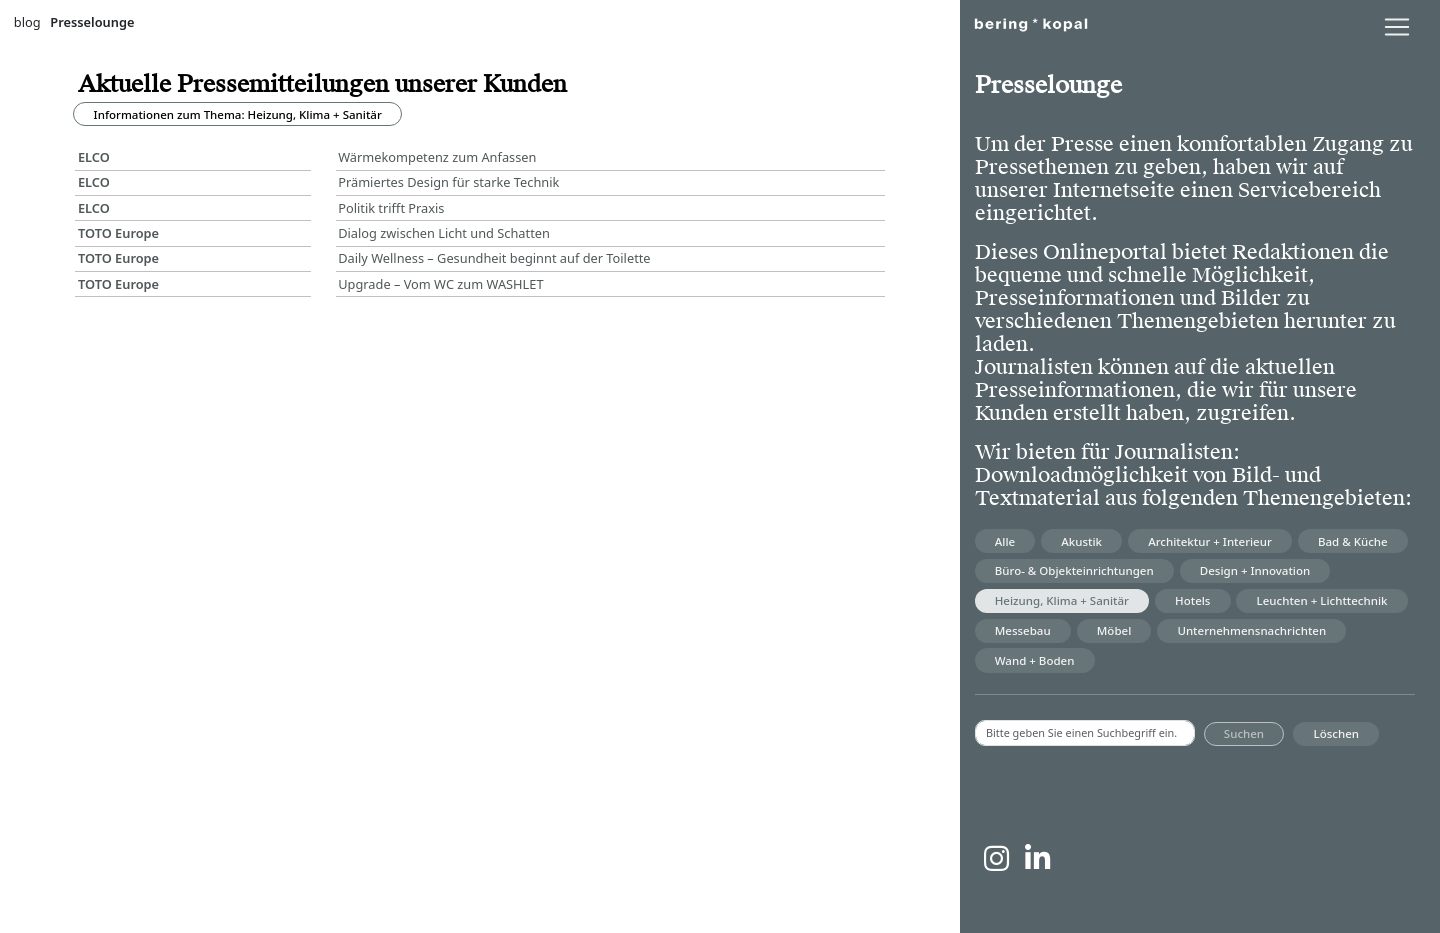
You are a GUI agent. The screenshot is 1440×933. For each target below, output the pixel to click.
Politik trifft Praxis (391, 208)
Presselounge (92, 22)
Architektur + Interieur (1210, 541)
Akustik (1081, 541)
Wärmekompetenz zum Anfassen (440, 157)
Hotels (1192, 600)
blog (27, 22)
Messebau (1023, 630)
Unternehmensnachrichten (1251, 630)
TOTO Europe (118, 233)
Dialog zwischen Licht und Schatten (444, 233)
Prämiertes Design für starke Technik (448, 182)
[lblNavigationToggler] (1397, 27)
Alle (1005, 541)
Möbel (1114, 630)
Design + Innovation (1255, 570)
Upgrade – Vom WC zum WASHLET (440, 284)
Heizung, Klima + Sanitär (1062, 600)
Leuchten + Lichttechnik (1322, 600)
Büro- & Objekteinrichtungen (1074, 570)
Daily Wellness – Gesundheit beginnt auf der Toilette (494, 258)
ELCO (94, 157)
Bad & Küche (1353, 541)
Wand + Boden (1035, 660)
